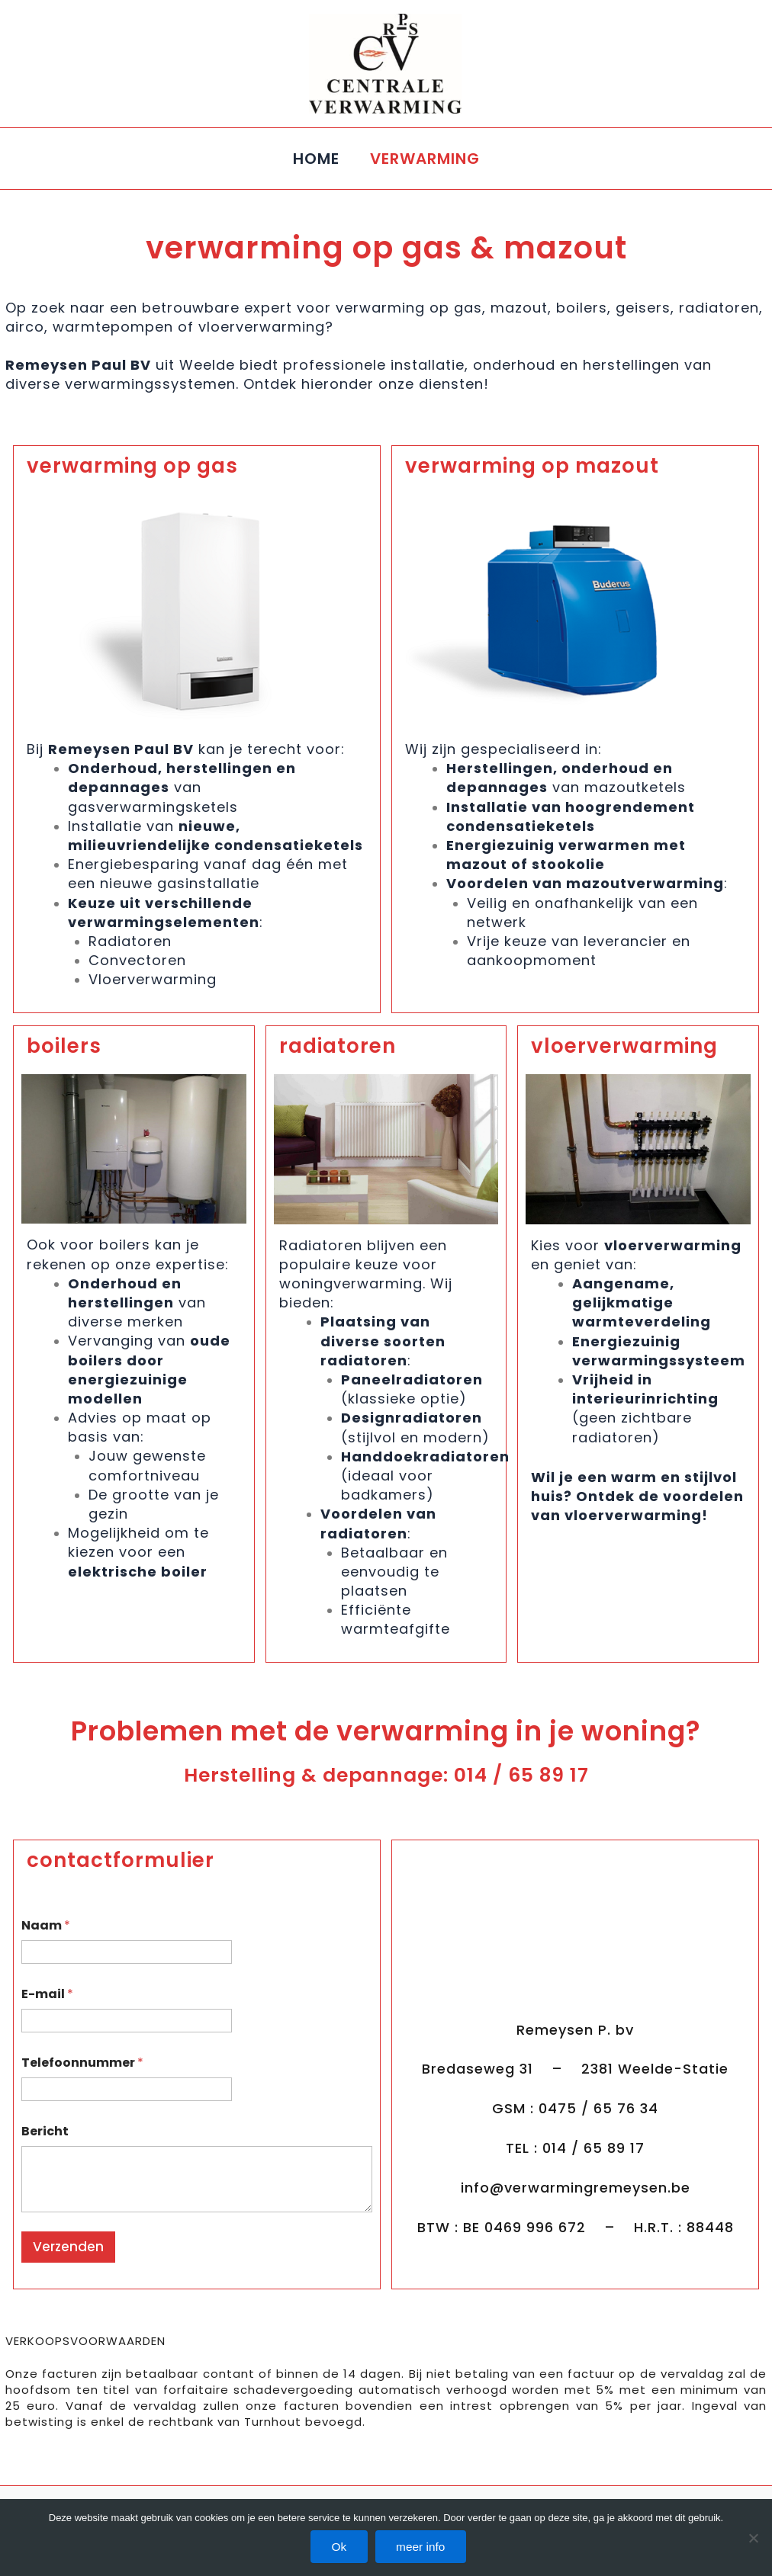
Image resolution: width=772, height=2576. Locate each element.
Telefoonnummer (82, 2062)
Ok (337, 2546)
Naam (45, 1925)
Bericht (45, 2131)
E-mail (47, 1994)
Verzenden (68, 2247)
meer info (424, 2546)
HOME (316, 158)
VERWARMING (425, 158)
